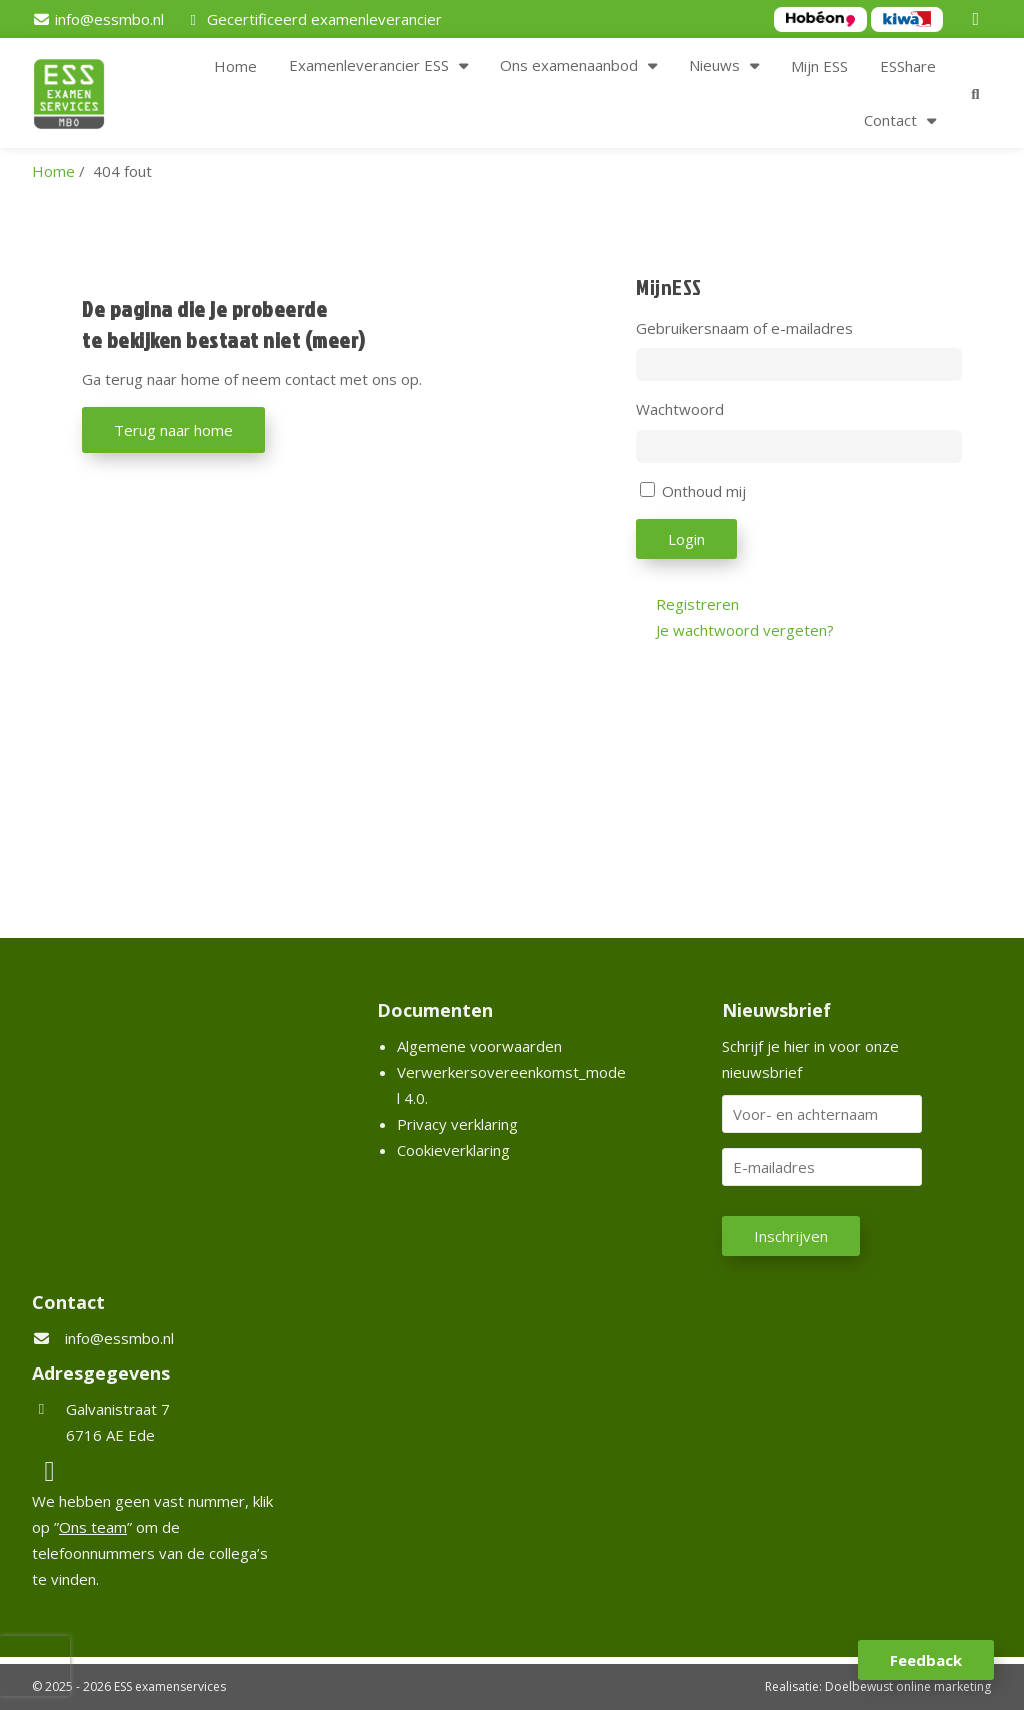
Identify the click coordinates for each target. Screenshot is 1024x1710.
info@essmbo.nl (119, 1338)
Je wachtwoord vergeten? (745, 630)
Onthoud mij (704, 491)
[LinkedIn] (979, 19)
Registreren (697, 604)
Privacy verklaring (457, 1124)
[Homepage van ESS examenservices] (79, 97)
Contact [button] (890, 120)
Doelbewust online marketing (908, 1686)
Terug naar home (173, 430)
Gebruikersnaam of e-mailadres (744, 328)
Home (235, 66)
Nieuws (714, 65)
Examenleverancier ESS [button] (369, 65)
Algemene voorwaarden (479, 1046)
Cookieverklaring (453, 1150)
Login (686, 539)
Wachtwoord (680, 409)
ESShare (908, 66)
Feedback (926, 1660)
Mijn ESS (819, 66)
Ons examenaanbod (569, 65)
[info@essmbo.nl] (98, 19)
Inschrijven (791, 1236)
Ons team (93, 1527)
